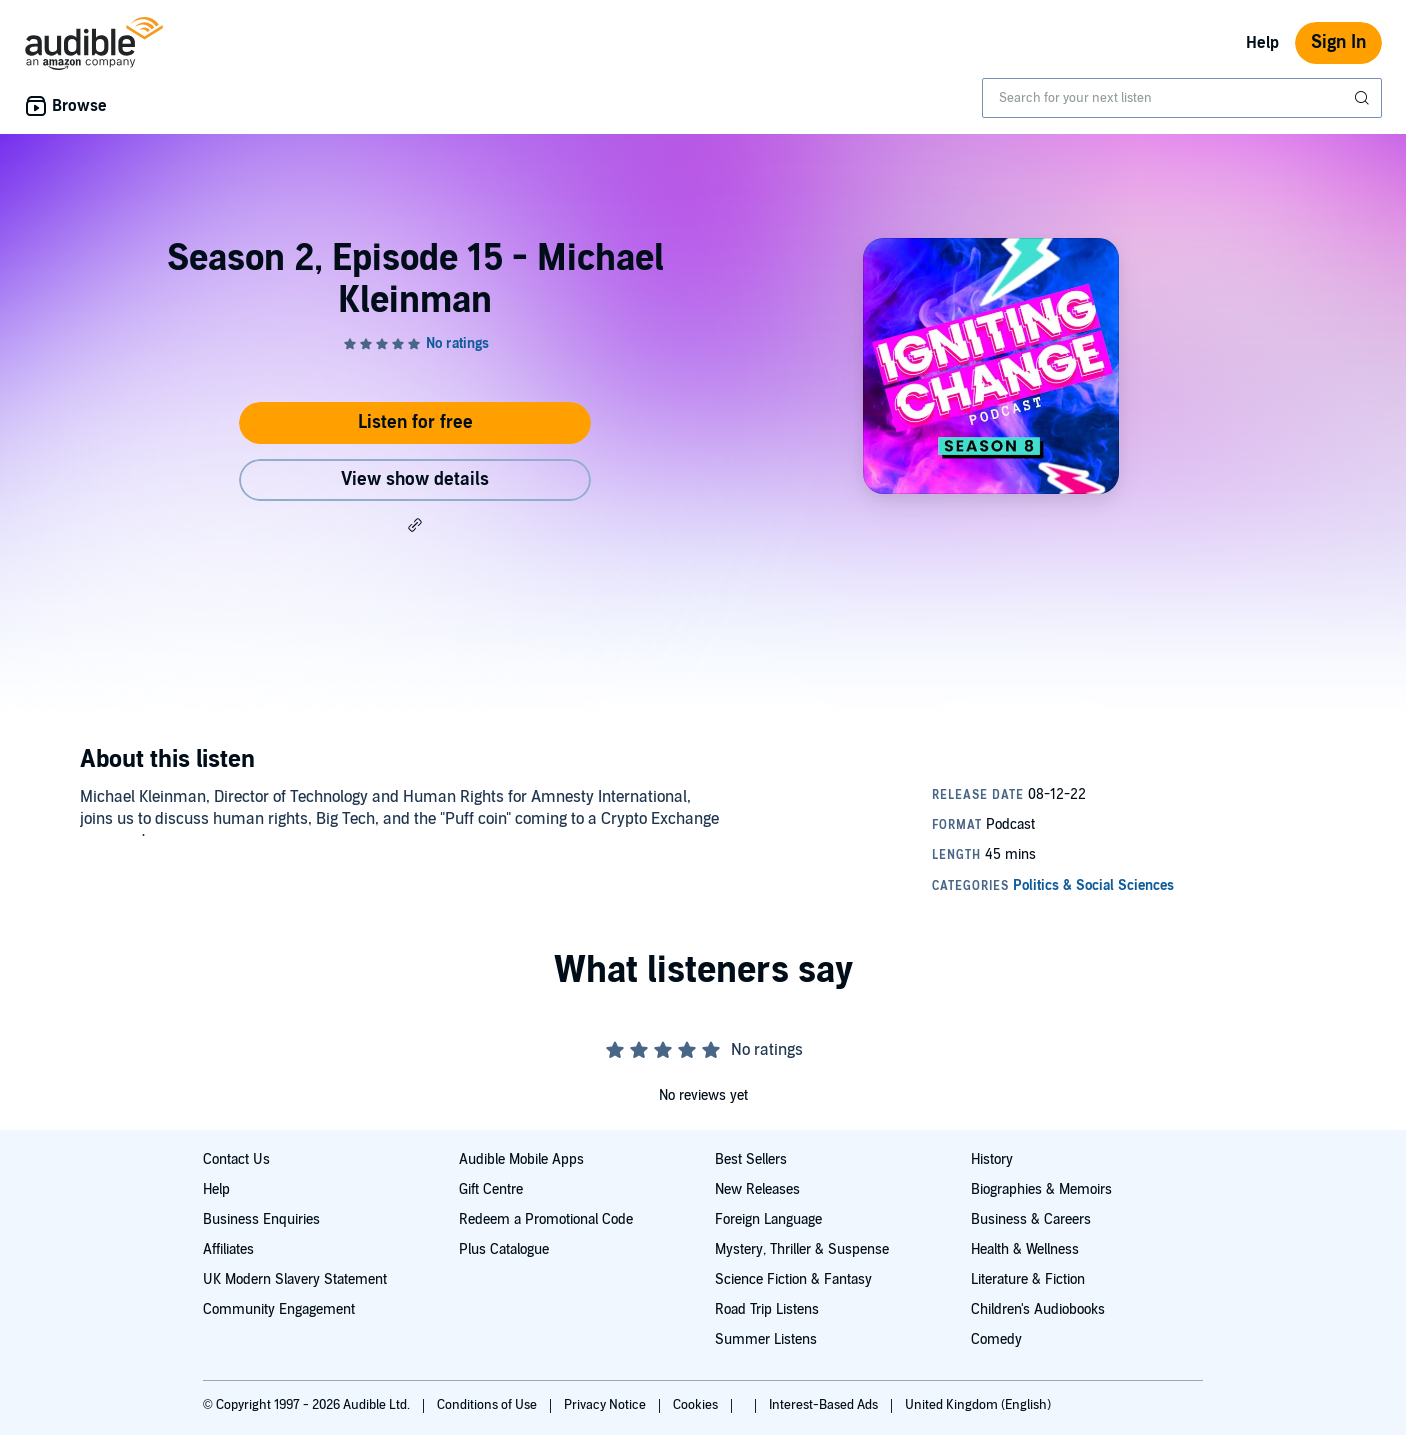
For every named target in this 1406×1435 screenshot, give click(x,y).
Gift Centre (491, 1189)
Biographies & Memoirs (1041, 1189)
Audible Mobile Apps (521, 1159)
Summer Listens (766, 1339)
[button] (415, 525)
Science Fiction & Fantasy (793, 1279)
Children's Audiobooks (1038, 1309)
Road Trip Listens (767, 1309)
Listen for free (415, 422)
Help (1262, 43)
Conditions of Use (488, 1405)
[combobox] (1182, 98)
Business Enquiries (261, 1219)
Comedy (996, 1339)
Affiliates (228, 1249)
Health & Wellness (1025, 1249)
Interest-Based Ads (825, 1405)
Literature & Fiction (1028, 1279)
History (992, 1159)
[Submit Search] (1364, 98)
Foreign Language (768, 1219)
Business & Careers (1031, 1219)
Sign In (1338, 42)
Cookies (697, 1405)
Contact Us (236, 1159)
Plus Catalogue (504, 1249)
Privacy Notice (606, 1405)
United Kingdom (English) (978, 1405)
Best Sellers (751, 1159)
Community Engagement (279, 1309)
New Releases (757, 1189)
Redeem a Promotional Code (546, 1219)
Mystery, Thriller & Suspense (802, 1249)
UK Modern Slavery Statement (295, 1279)
